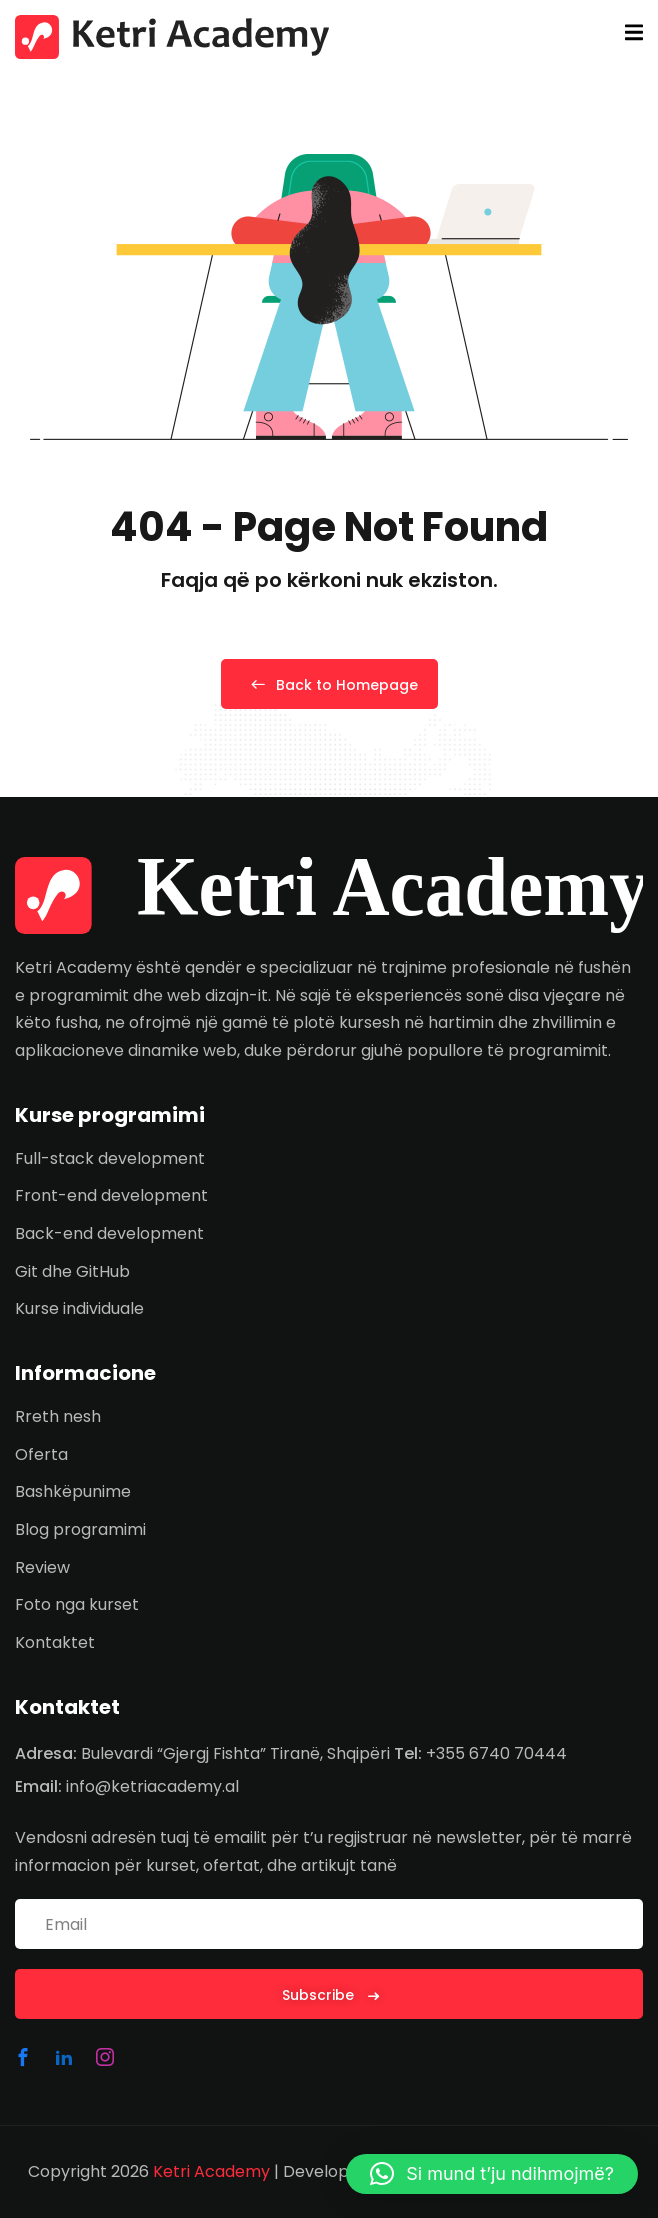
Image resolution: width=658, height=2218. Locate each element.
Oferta (41, 1454)
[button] (492, 2174)
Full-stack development (110, 1158)
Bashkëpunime (73, 1491)
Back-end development (109, 1233)
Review (42, 1567)
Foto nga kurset (77, 1604)
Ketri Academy (211, 2171)
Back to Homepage (329, 685)
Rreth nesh (58, 1416)
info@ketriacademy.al (152, 1786)
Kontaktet (55, 1642)
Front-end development (111, 1195)
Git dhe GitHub (72, 1271)
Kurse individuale (79, 1308)
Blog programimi (80, 1529)
